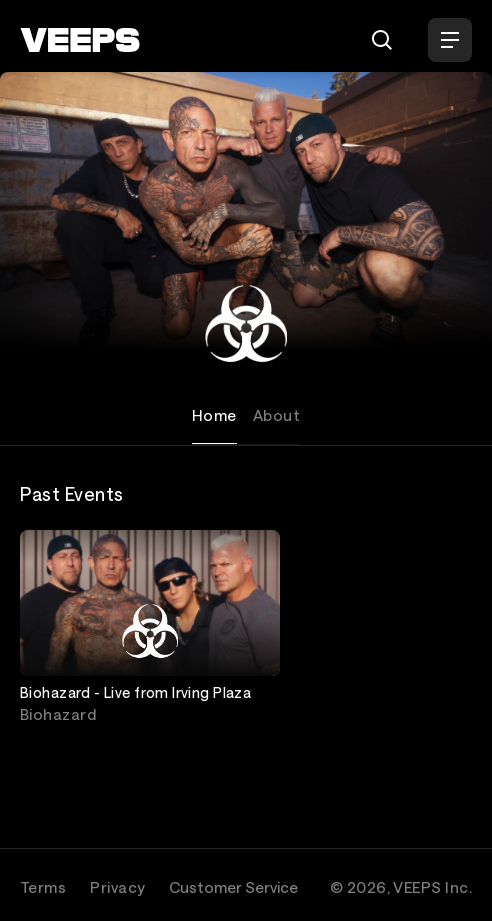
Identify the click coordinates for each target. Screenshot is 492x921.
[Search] (382, 40)
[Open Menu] (450, 40)
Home (214, 415)
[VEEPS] (80, 40)
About (276, 415)
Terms (43, 887)
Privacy (117, 887)
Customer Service (233, 887)
